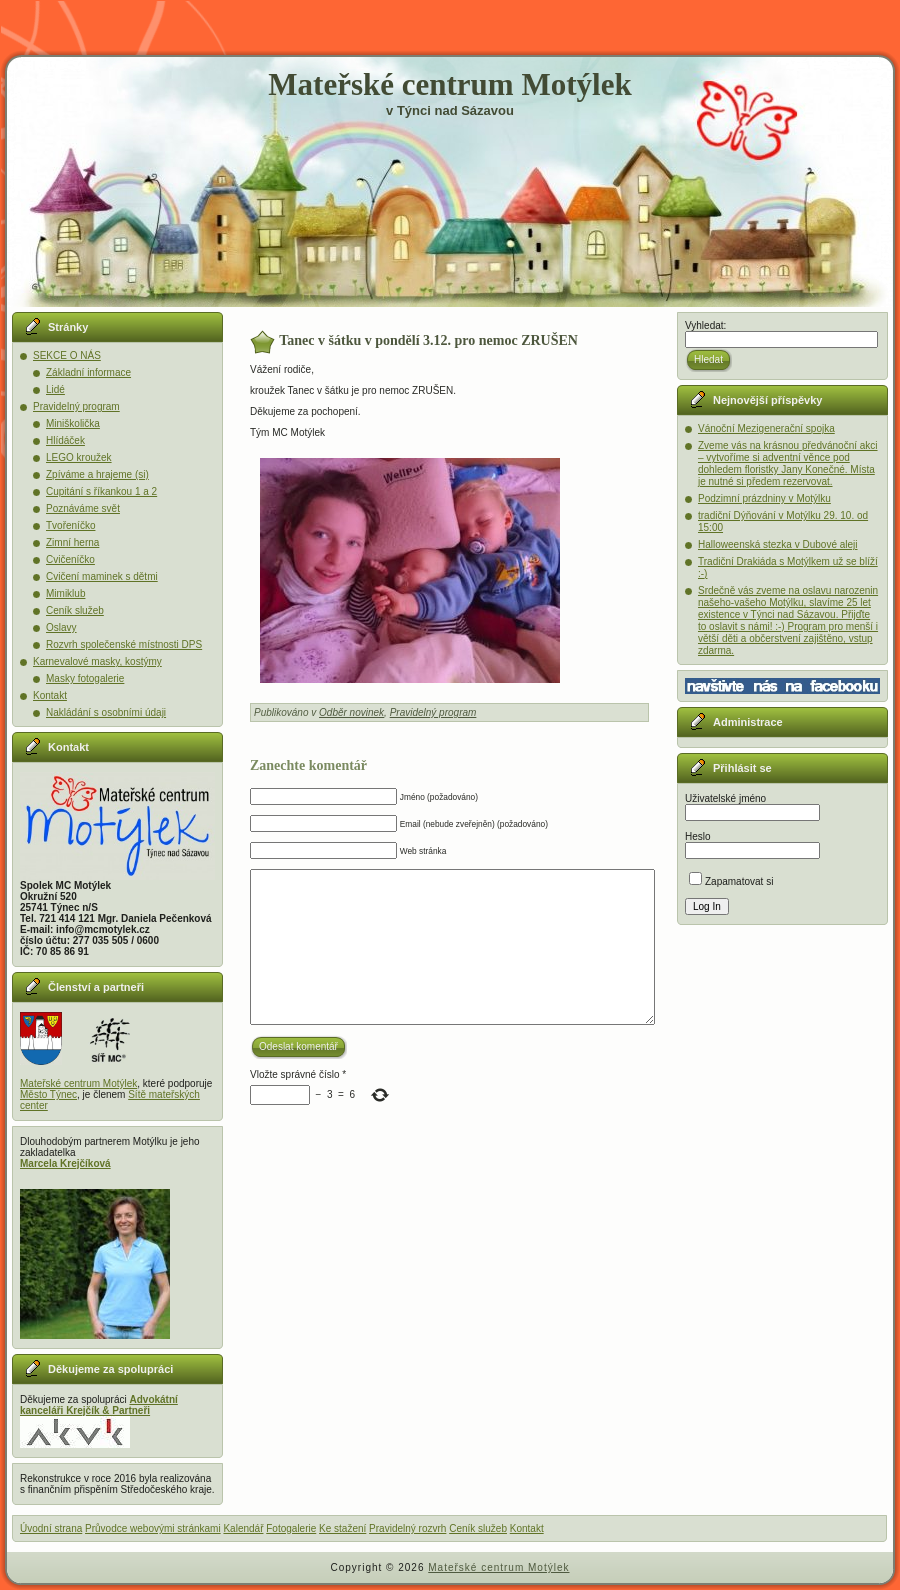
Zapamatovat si (731, 881)
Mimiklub (65, 593)
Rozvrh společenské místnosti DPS (124, 644)
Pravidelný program (76, 406)
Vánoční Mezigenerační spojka (766, 428)
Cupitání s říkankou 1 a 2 (101, 491)
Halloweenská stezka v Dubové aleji (778, 544)
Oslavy (61, 627)
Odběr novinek (351, 712)
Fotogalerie (291, 1528)
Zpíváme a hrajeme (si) (97, 474)
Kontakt (50, 695)
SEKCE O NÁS (67, 355)
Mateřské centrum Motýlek (449, 84)
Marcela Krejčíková (65, 1163)
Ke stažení (342, 1528)
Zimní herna (72, 542)
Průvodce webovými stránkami (153, 1528)
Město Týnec (48, 1094)
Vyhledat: (705, 325)
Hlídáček (65, 440)
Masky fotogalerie (85, 678)
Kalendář (243, 1528)
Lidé (55, 389)
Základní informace (88, 372)
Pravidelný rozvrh (407, 1528)
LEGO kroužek (79, 457)
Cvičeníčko (70, 559)
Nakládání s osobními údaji (106, 712)
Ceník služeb (75, 610)
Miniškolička (73, 423)
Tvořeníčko (70, 525)
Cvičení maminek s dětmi (102, 576)
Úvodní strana (51, 1528)
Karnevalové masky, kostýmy (97, 661)
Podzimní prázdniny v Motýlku (764, 498)
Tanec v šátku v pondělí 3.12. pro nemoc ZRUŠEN (428, 340)
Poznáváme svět (83, 508)
